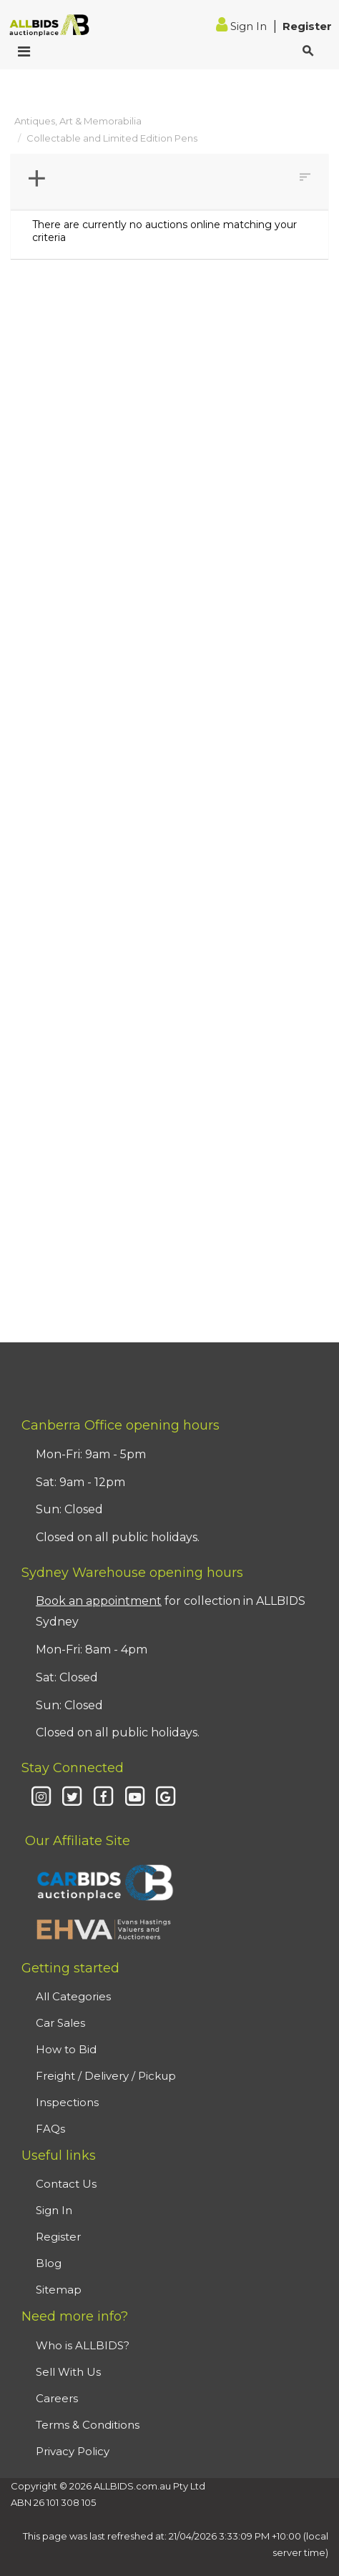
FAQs (50, 2128)
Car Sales (60, 2023)
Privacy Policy (72, 2451)
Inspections (67, 2102)
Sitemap (59, 2289)
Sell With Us (68, 2372)
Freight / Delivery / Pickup (106, 2076)
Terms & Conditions (87, 2425)
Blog (49, 2263)
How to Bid (66, 2049)
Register (307, 26)
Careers (57, 2398)
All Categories (73, 1996)
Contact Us (66, 2184)
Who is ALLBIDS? (82, 2345)
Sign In (243, 26)
